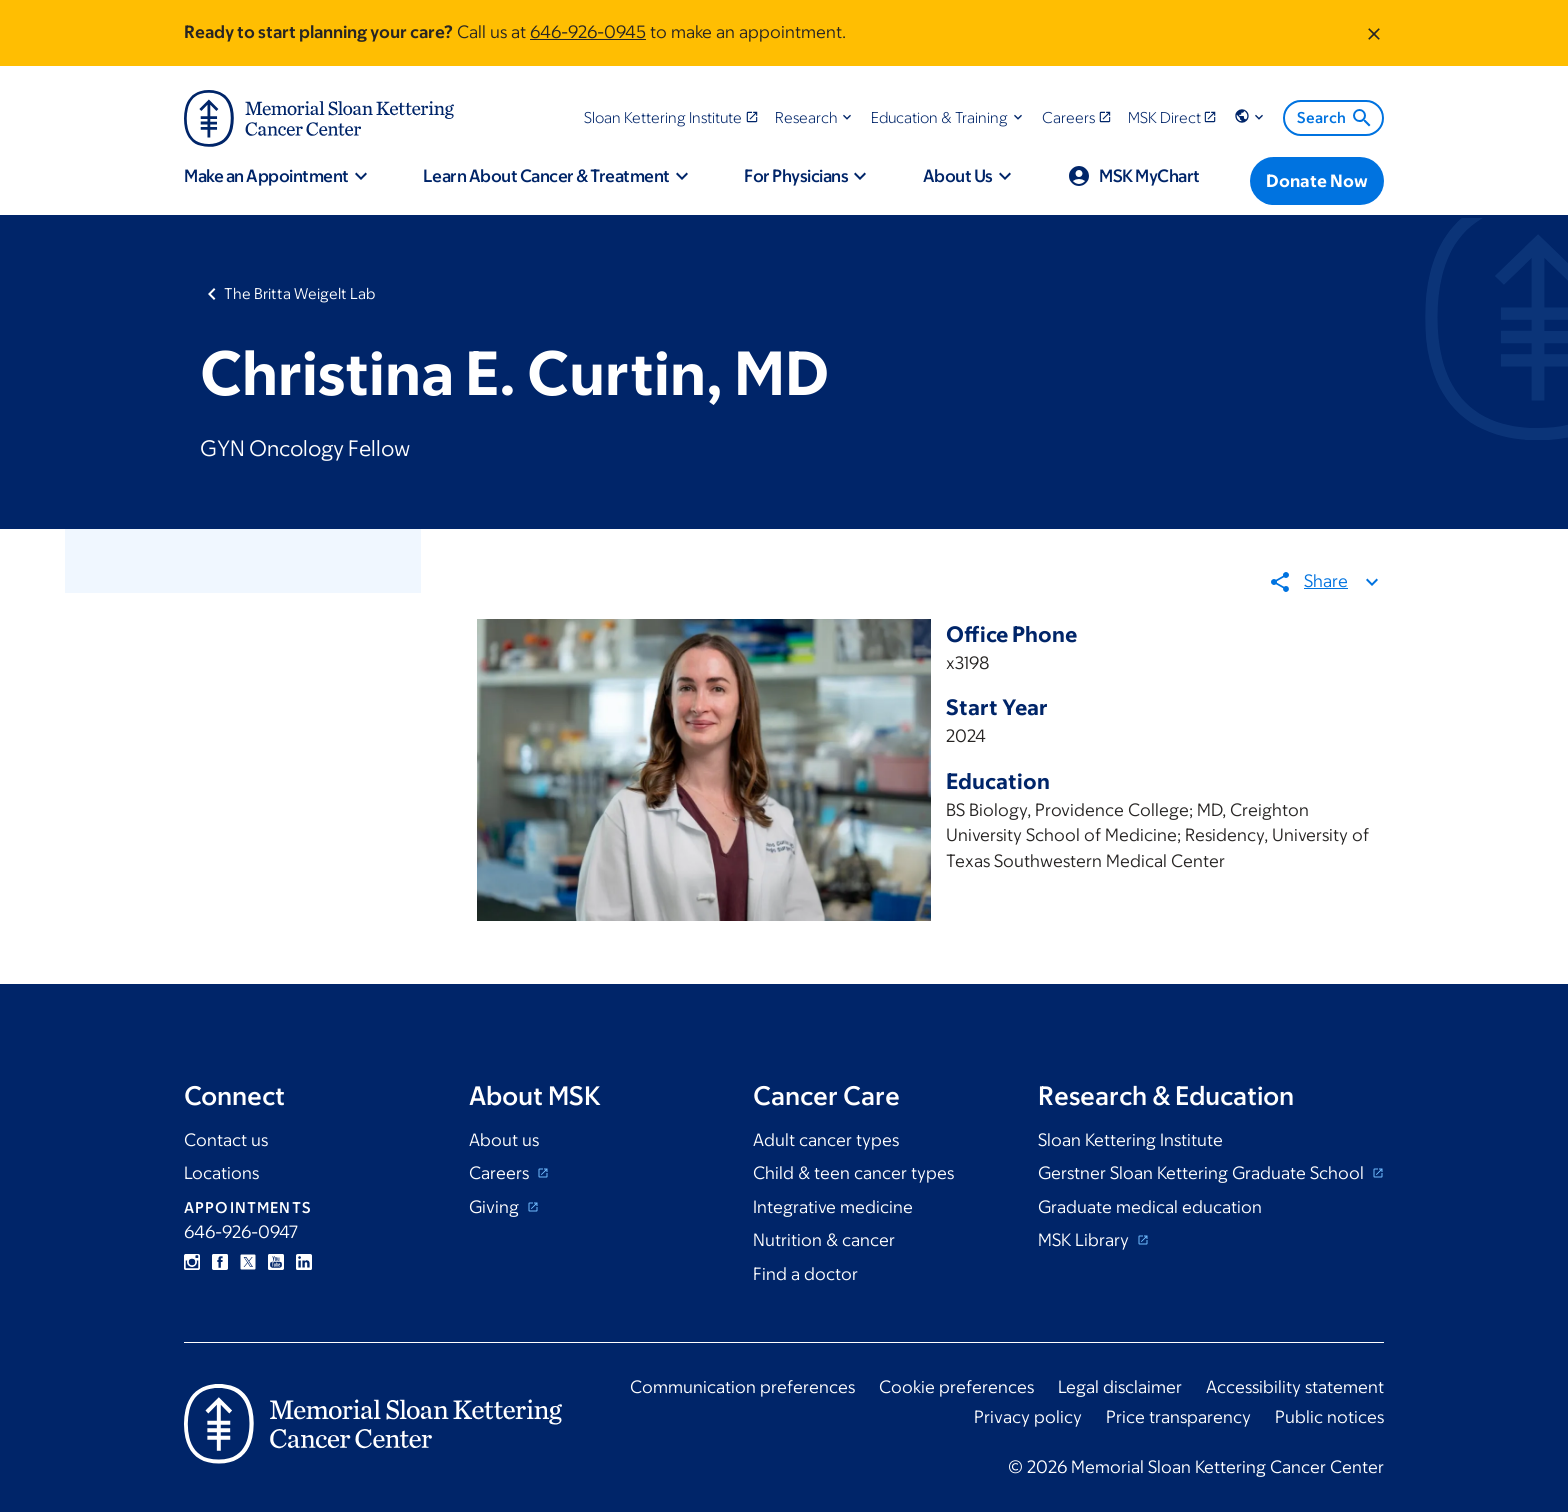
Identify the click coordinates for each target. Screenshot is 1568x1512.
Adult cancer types (826, 1140)
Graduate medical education (1150, 1207)
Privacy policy (1028, 1417)
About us (504, 1140)
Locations (221, 1173)
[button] (815, 117)
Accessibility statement (1295, 1387)
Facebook (220, 1262)
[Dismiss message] (1374, 33)
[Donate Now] (1317, 181)
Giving (496, 1207)
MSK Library (1085, 1240)
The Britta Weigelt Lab (299, 293)
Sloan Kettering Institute (1130, 1140)
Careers (501, 1173)
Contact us (226, 1140)
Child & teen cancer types (853, 1173)
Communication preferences (742, 1387)
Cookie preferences (956, 1387)
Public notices (1329, 1417)
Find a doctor (805, 1274)
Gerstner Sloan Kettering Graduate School (1203, 1173)
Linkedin (304, 1262)
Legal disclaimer (1120, 1387)
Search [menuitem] (1335, 118)
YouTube (276, 1262)
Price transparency (1178, 1417)
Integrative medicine (833, 1207)
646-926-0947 (241, 1232)
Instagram (192, 1262)
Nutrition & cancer (824, 1240)
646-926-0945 (588, 32)
